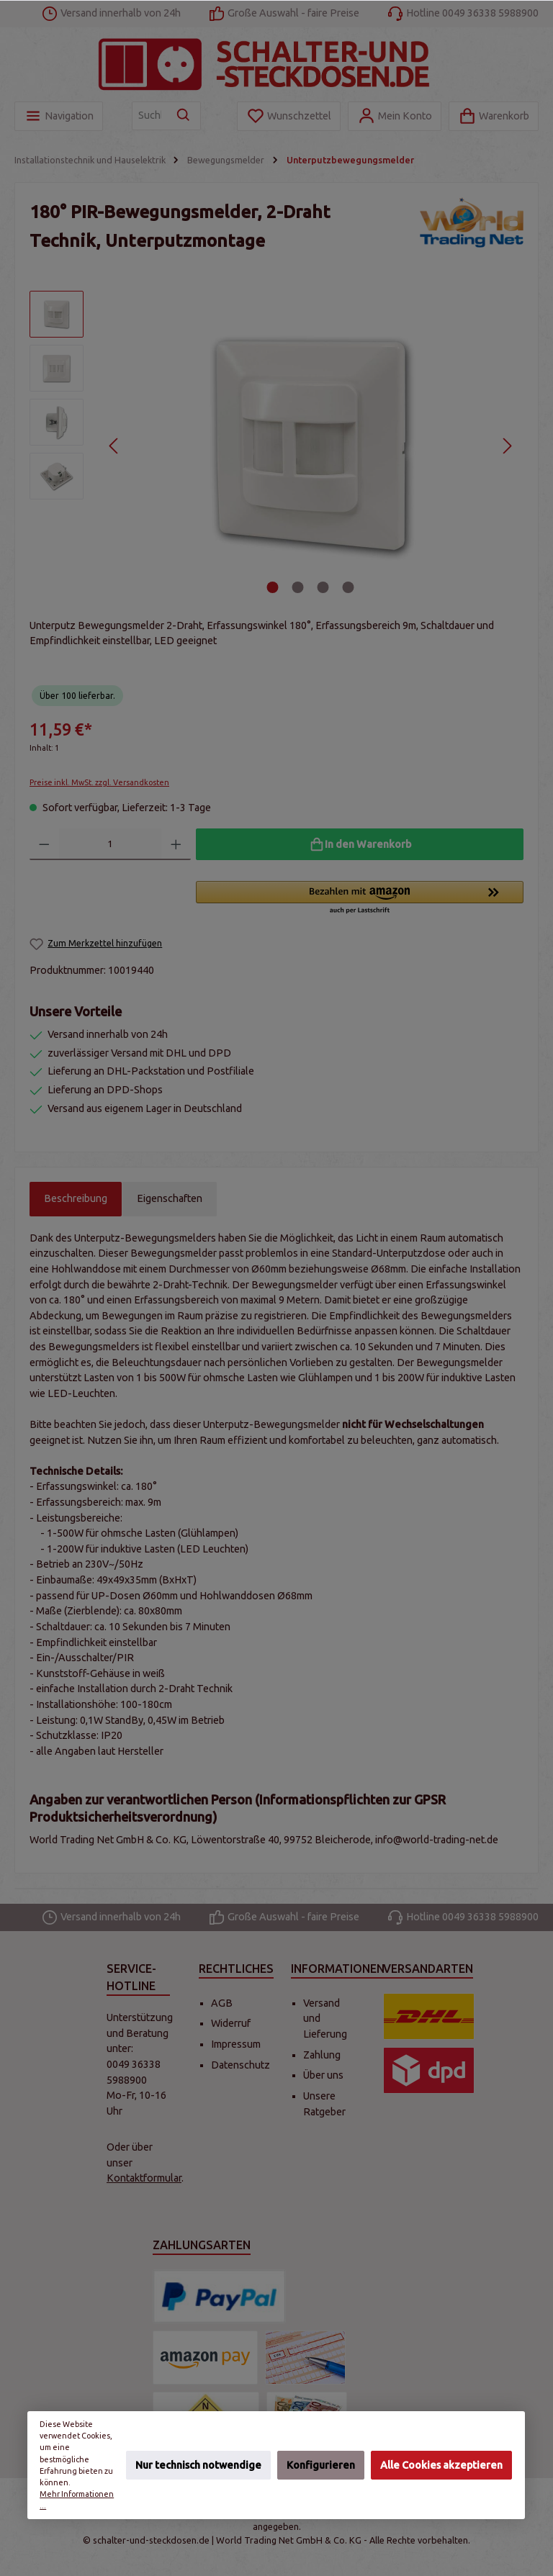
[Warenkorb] (494, 116)
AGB (222, 2003)
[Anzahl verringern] (44, 844)
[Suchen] (184, 115)
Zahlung (322, 2055)
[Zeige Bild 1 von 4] (273, 587)
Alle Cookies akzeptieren (441, 2464)
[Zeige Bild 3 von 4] (323, 587)
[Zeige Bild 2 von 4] (298, 587)
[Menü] (58, 116)
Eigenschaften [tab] (169, 1198)
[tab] (76, 1199)
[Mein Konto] (394, 116)
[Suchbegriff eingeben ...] (150, 115)
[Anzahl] (110, 844)
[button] (359, 898)
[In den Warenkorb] (359, 844)
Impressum (236, 2044)
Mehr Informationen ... (77, 2500)
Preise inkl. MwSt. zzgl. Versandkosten (99, 782)
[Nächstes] (506, 446)
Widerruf (231, 2023)
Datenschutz (240, 2065)
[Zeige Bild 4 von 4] (348, 587)
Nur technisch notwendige (198, 2464)
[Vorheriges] (114, 446)
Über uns (323, 2075)
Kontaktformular (144, 2178)
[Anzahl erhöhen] (176, 844)
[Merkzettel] (289, 116)
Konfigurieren (321, 2464)
